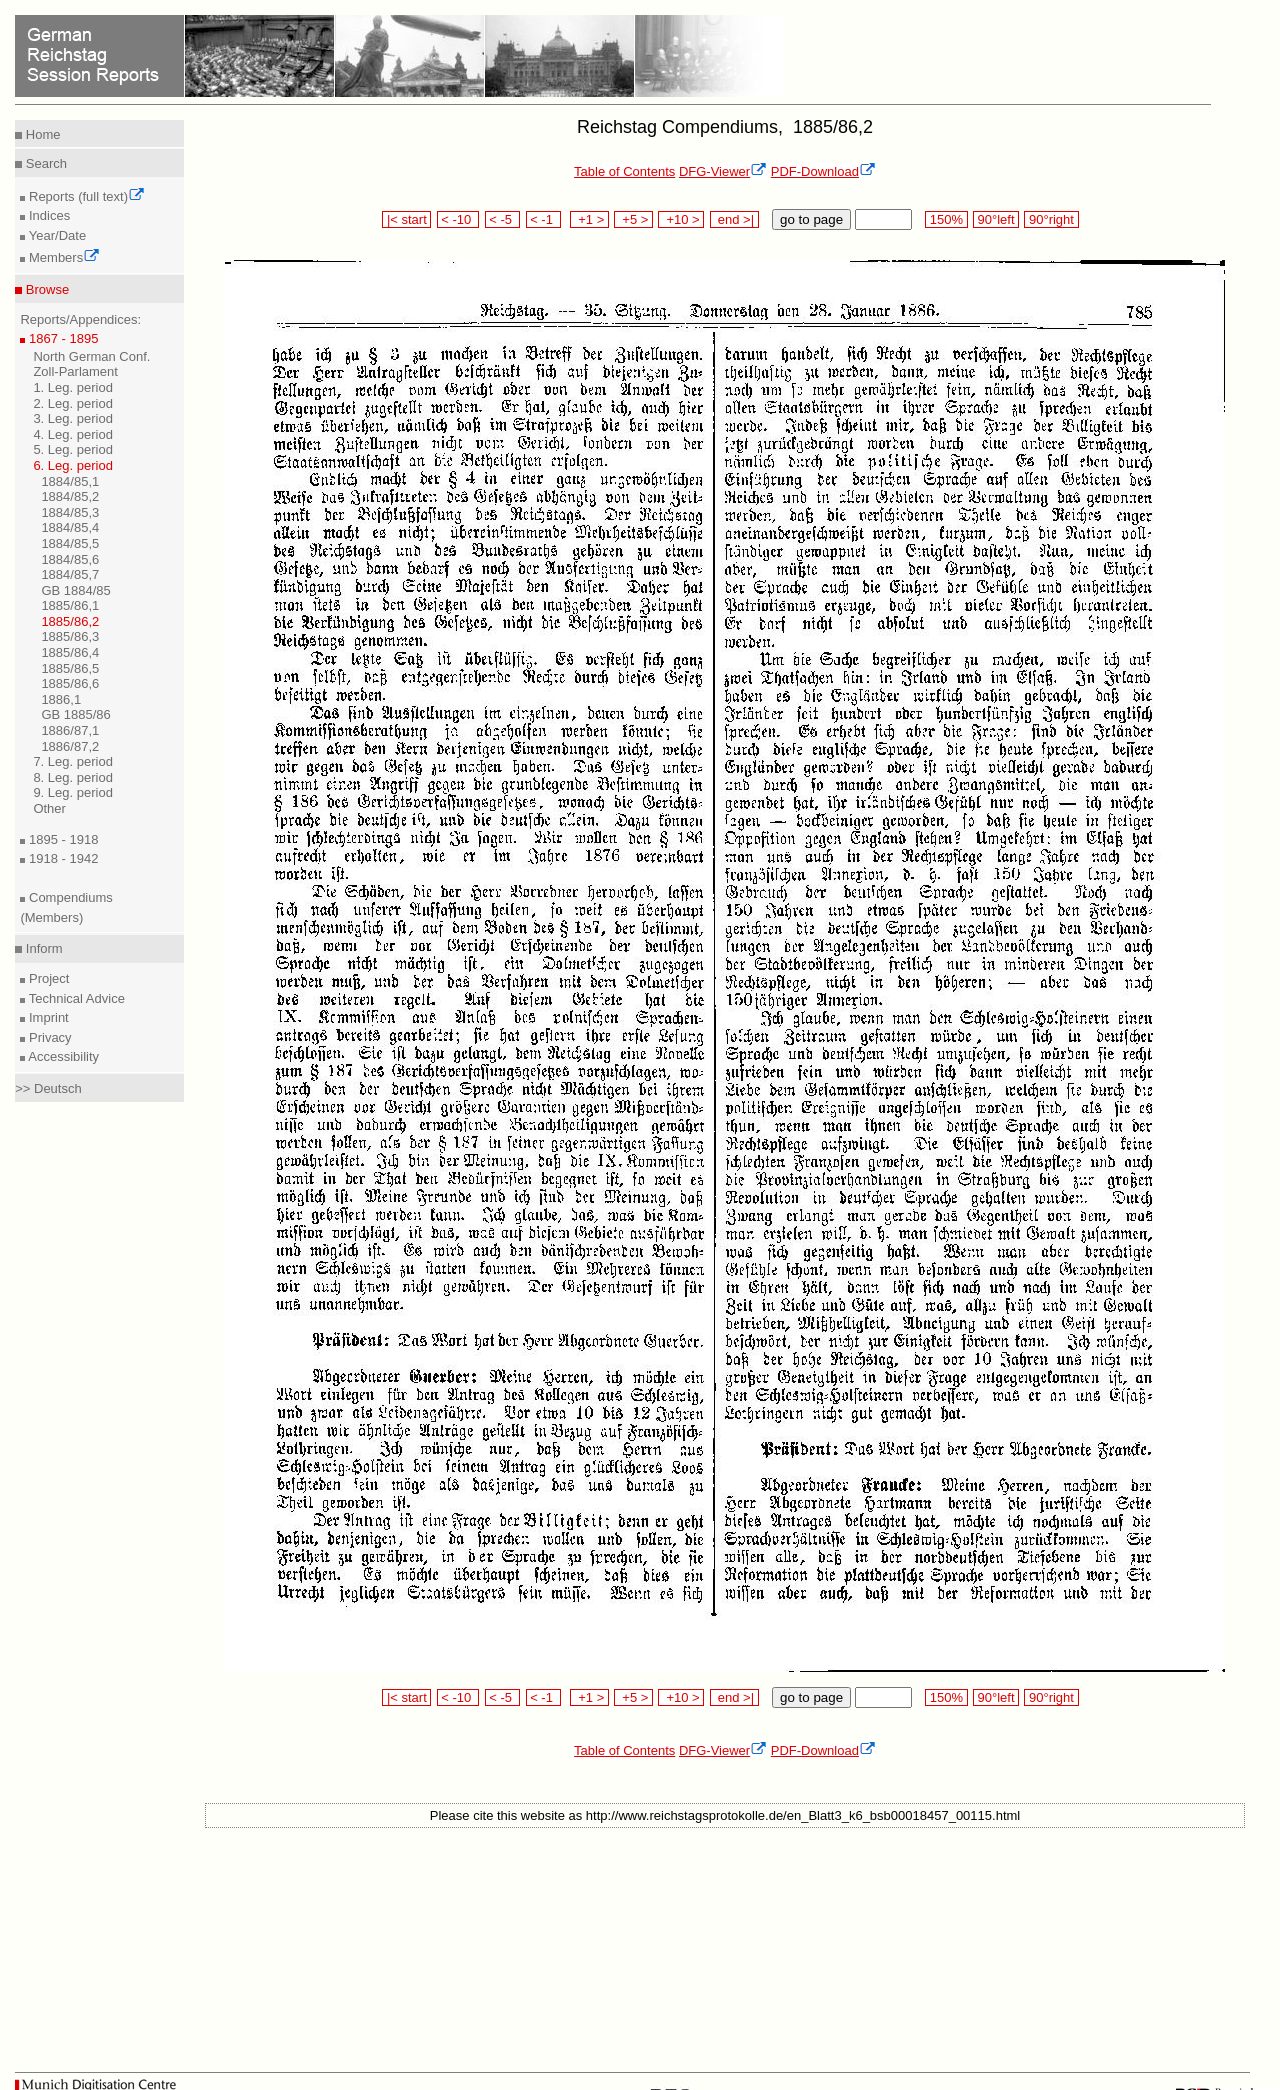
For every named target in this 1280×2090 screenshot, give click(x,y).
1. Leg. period (73, 387)
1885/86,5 (70, 668)
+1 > (589, 219)
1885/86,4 (70, 652)
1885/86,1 (70, 605)
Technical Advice (75, 998)
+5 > (633, 219)
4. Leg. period (73, 434)
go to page (811, 219)
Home (41, 134)
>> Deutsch (48, 1088)
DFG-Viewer (723, 171)
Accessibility (62, 1056)
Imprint (46, 1017)
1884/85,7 (70, 574)
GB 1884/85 (75, 590)
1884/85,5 (70, 543)
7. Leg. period (73, 761)
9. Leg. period (73, 792)
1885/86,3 (70, 636)
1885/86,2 (70, 621)
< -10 (458, 219)
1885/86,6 (70, 683)
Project (47, 978)
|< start (406, 219)
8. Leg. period (73, 777)
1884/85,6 (70, 559)
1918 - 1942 (61, 858)
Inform (42, 948)
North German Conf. (91, 356)
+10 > (681, 219)
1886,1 (61, 699)
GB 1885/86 (75, 714)
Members (62, 257)
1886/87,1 (70, 730)
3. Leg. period (73, 418)
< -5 (503, 219)
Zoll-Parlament (75, 371)
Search (44, 163)
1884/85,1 (70, 481)
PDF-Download (823, 171)
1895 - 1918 (61, 839)
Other (49, 808)
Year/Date (55, 235)
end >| (734, 219)
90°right (1051, 219)
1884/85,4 (70, 527)
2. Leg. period (73, 403)
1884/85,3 (70, 512)
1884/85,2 (70, 496)
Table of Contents (624, 171)
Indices (47, 215)
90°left (996, 219)
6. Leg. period (73, 465)
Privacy (48, 1037)
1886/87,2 (70, 746)
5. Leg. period (73, 449)
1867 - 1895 (61, 338)
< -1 (544, 219)
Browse (45, 289)
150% (946, 219)
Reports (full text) (85, 196)
